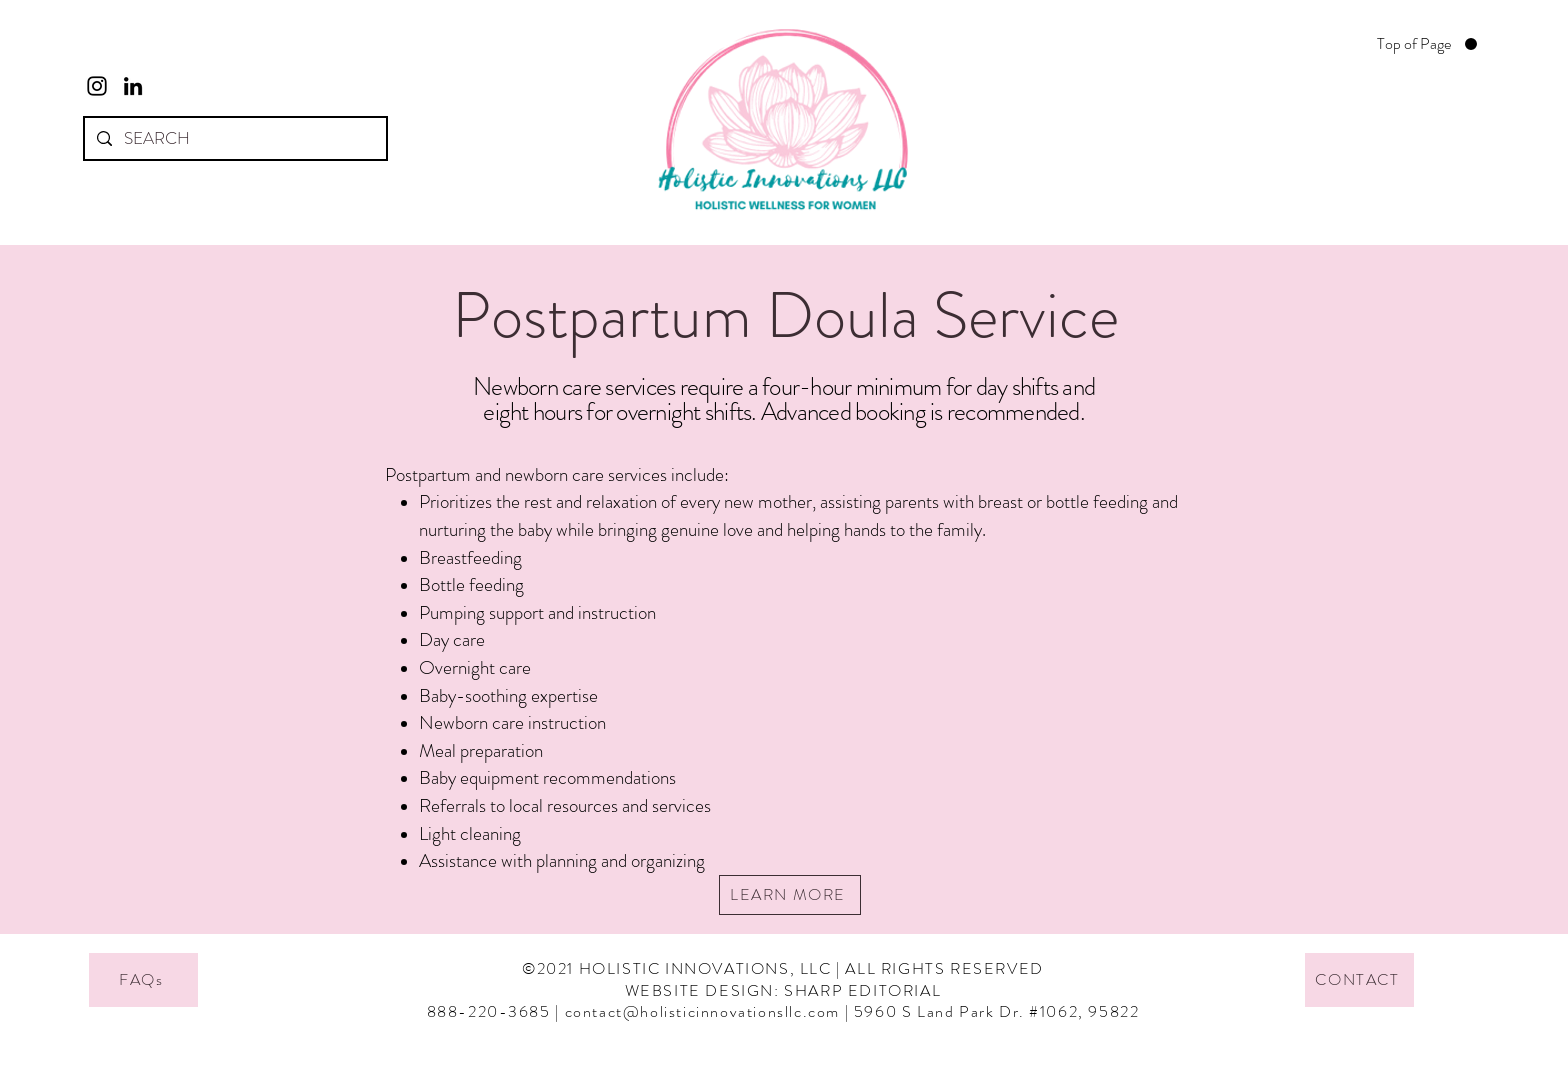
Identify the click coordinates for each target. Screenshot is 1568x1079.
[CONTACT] (1359, 980)
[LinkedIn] (133, 86)
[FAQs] (143, 980)
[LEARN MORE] (790, 895)
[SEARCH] (234, 138)
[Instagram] (97, 86)
